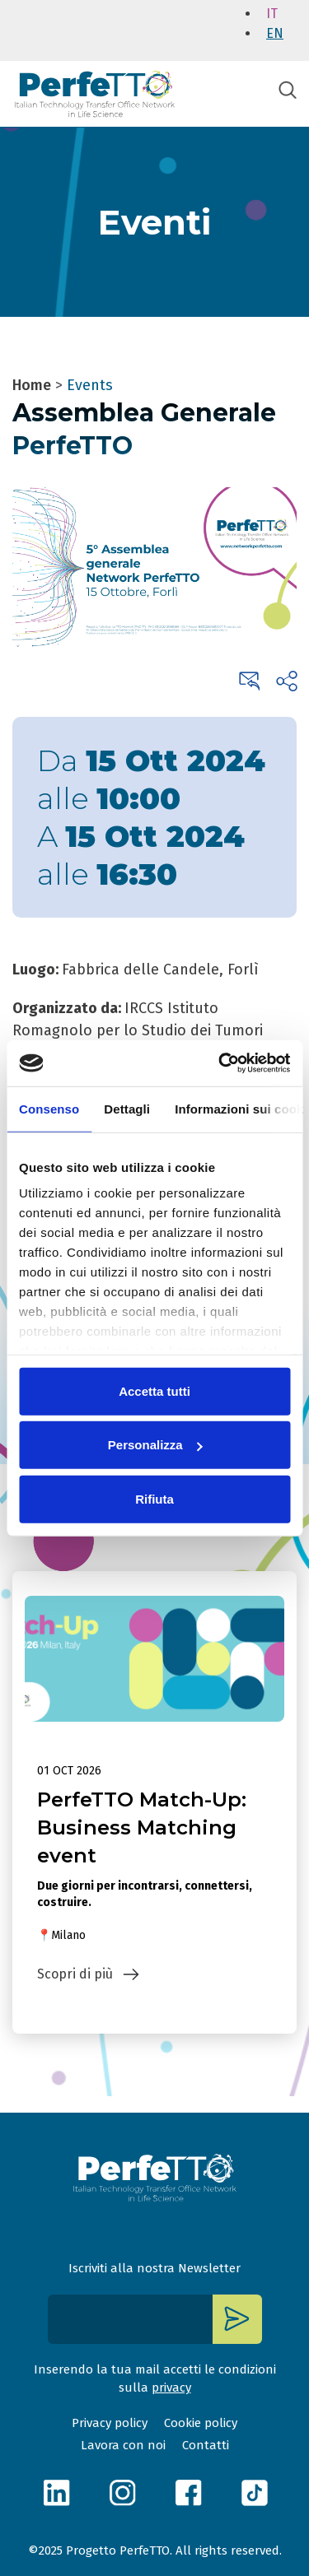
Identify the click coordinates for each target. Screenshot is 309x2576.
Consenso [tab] (49, 1108)
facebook (188, 2492)
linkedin (56, 2492)
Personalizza (155, 1445)
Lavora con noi (123, 2445)
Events (90, 385)
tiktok (254, 2492)
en (274, 33)
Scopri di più (75, 1974)
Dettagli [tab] (127, 1108)
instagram (122, 2492)
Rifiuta (154, 1498)
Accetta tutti (154, 1390)
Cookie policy (200, 2423)
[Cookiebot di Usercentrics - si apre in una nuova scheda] (220, 1063)
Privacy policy (109, 2423)
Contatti (205, 2445)
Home (31, 385)
